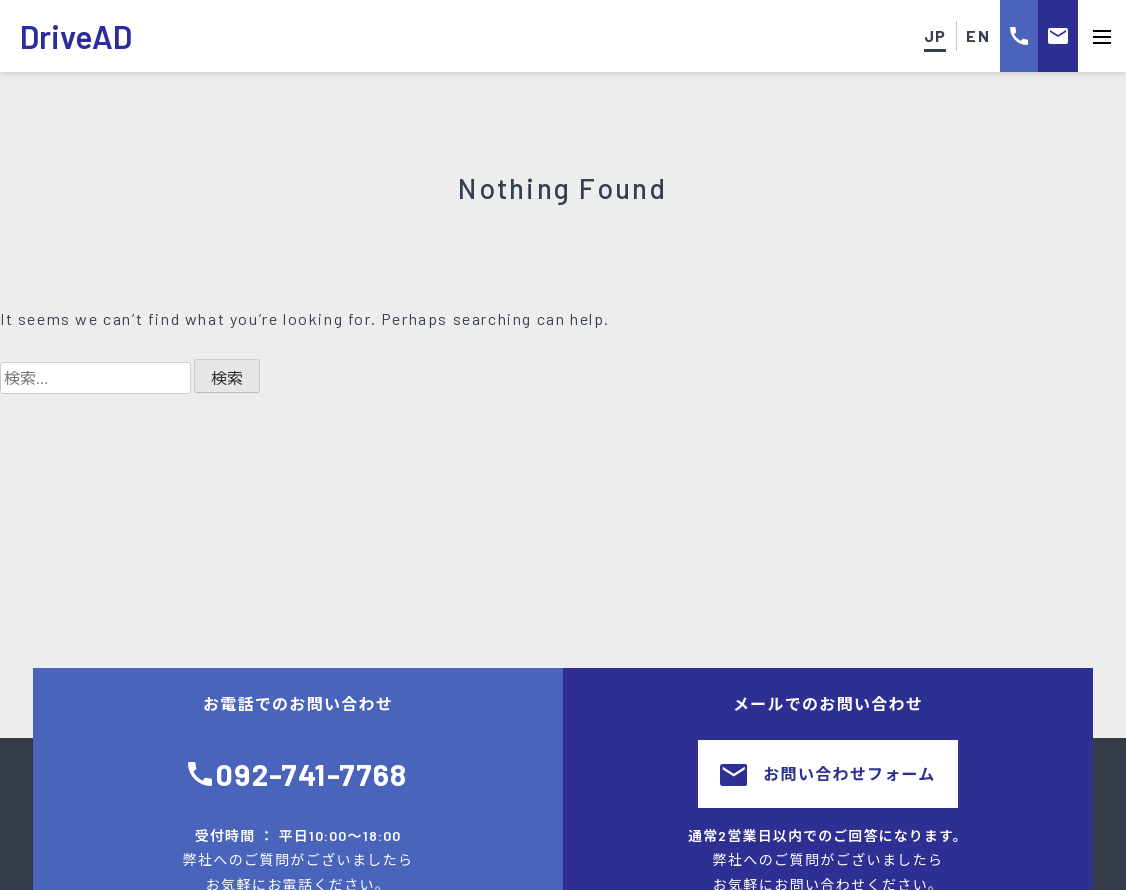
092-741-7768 (311, 774)
